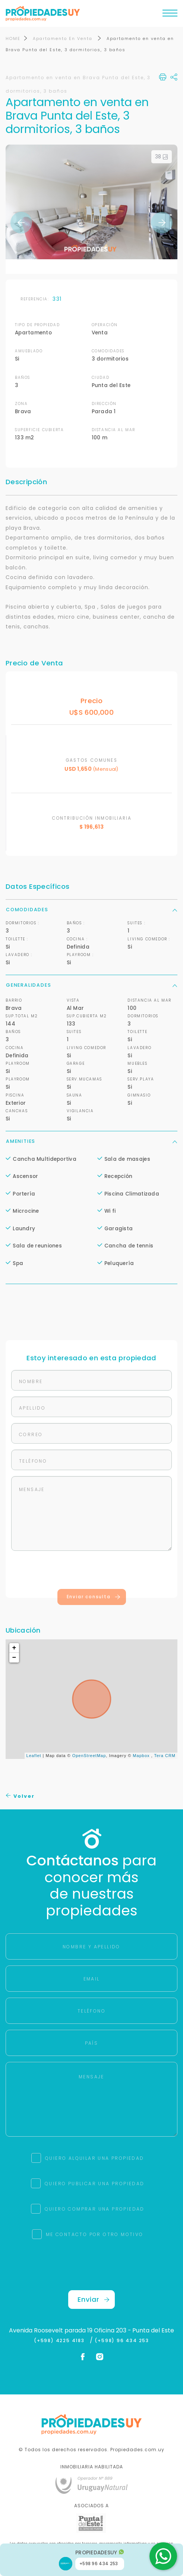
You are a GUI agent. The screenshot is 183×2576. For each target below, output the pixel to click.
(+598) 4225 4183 (61, 2341)
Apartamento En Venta (63, 39)
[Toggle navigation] (170, 14)
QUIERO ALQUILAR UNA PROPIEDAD (94, 2158)
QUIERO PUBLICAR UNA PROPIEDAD (95, 2184)
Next (162, 223)
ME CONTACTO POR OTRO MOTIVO (94, 2235)
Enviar (94, 2299)
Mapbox (141, 1756)
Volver (20, 1796)
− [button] (14, 1658)
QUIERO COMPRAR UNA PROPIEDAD (95, 2209)
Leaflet (33, 1756)
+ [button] (14, 1648)
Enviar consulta (94, 1597)
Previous (21, 223)
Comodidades (91, 910)
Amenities (91, 1141)
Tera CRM (165, 1756)
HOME (13, 39)
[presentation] (91, 1571)
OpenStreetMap (89, 1756)
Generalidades (91, 985)
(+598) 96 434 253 (122, 2341)
